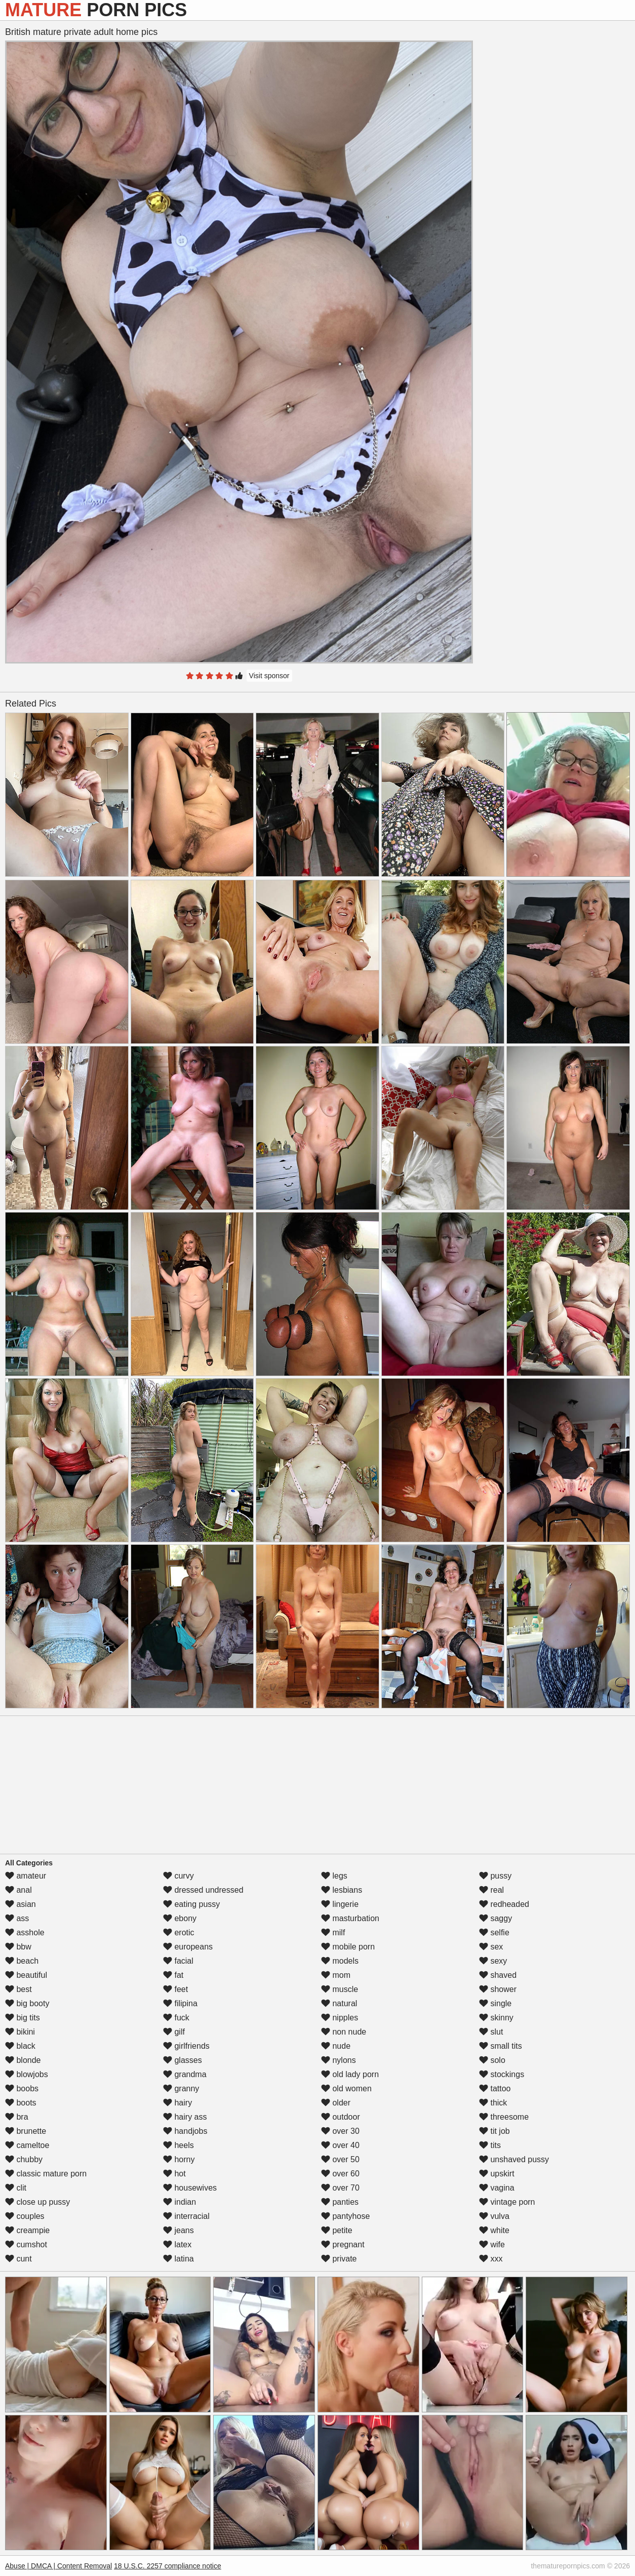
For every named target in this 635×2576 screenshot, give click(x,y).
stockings (501, 2074)
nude (335, 2046)
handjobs (185, 2131)
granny (181, 2088)
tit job (494, 2131)
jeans (178, 2230)
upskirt (496, 2173)
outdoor (340, 2117)
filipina (180, 2003)
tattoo (494, 2088)
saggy (495, 1918)
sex (491, 1946)
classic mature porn (46, 2173)
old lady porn (350, 2074)
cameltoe (27, 2145)
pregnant (343, 2244)
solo (492, 2060)
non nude (343, 2031)
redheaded (504, 1904)
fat (173, 1975)
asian (20, 1904)
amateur (25, 1875)
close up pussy (37, 2202)
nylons (338, 2060)
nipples (339, 2017)
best (18, 1989)
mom (335, 1975)
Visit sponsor (269, 676)
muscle (339, 1989)
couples (25, 2216)
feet (175, 1989)
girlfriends (186, 2046)
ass (17, 1918)
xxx (490, 2258)
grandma (185, 2074)
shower (498, 1989)
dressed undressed (203, 1890)
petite (336, 2230)
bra (16, 2117)
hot (174, 2173)
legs (334, 1875)
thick (493, 2102)
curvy (178, 1875)
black (20, 2046)
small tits (500, 2046)
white (494, 2230)
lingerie (340, 1904)
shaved (498, 1975)
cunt (18, 2258)
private (338, 2258)
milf (333, 1932)
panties (340, 2202)
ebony (179, 1918)
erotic (178, 1932)
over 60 (340, 2173)
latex (177, 2244)
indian (179, 2202)
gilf (174, 2031)
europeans (188, 1946)
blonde (23, 2060)
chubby (24, 2159)
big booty (27, 2003)
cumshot (26, 2244)
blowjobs (26, 2074)
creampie (27, 2230)
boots (20, 2102)
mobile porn (348, 1946)
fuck (176, 2017)
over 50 (340, 2159)
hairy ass (185, 2117)
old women (346, 2088)
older (335, 2102)
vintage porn (507, 2202)
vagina (496, 2187)
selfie (494, 1932)
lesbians (341, 1890)
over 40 (340, 2145)
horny (178, 2159)
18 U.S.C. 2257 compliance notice (167, 2566)
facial (178, 1961)
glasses (182, 2060)
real (491, 1890)
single (495, 2003)
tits (490, 2145)
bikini (20, 2031)
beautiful (26, 1975)
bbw (18, 1946)
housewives (190, 2187)
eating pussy (191, 1904)
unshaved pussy (514, 2159)
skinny (496, 2017)
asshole (25, 1932)
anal (18, 1890)
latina (178, 2258)
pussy (495, 1875)
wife (492, 2244)
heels (178, 2145)
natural (339, 2003)
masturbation (350, 1918)
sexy (493, 1961)
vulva (494, 2216)
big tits (22, 2017)
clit (15, 2187)
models (340, 1961)
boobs (21, 2088)
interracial (186, 2216)
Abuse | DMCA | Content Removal (58, 2566)
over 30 (340, 2131)
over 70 (340, 2187)
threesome (504, 2117)
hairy (177, 2102)
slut (491, 2031)
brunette (25, 2131)
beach (21, 1961)
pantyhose (345, 2216)
